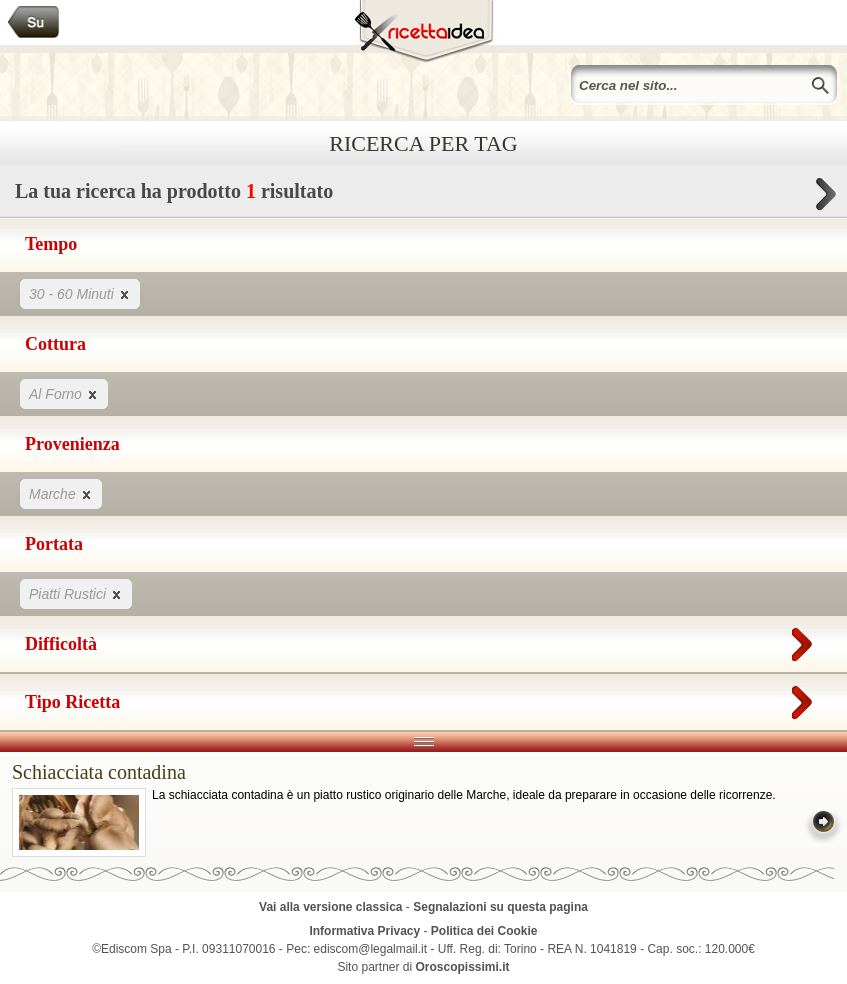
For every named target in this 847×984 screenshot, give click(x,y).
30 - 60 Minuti (80, 293)
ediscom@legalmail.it (371, 949)
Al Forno (64, 393)
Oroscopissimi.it (463, 967)
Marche (61, 493)
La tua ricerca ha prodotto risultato (423, 196)
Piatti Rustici (76, 593)
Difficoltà (423, 640)
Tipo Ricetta (423, 698)
